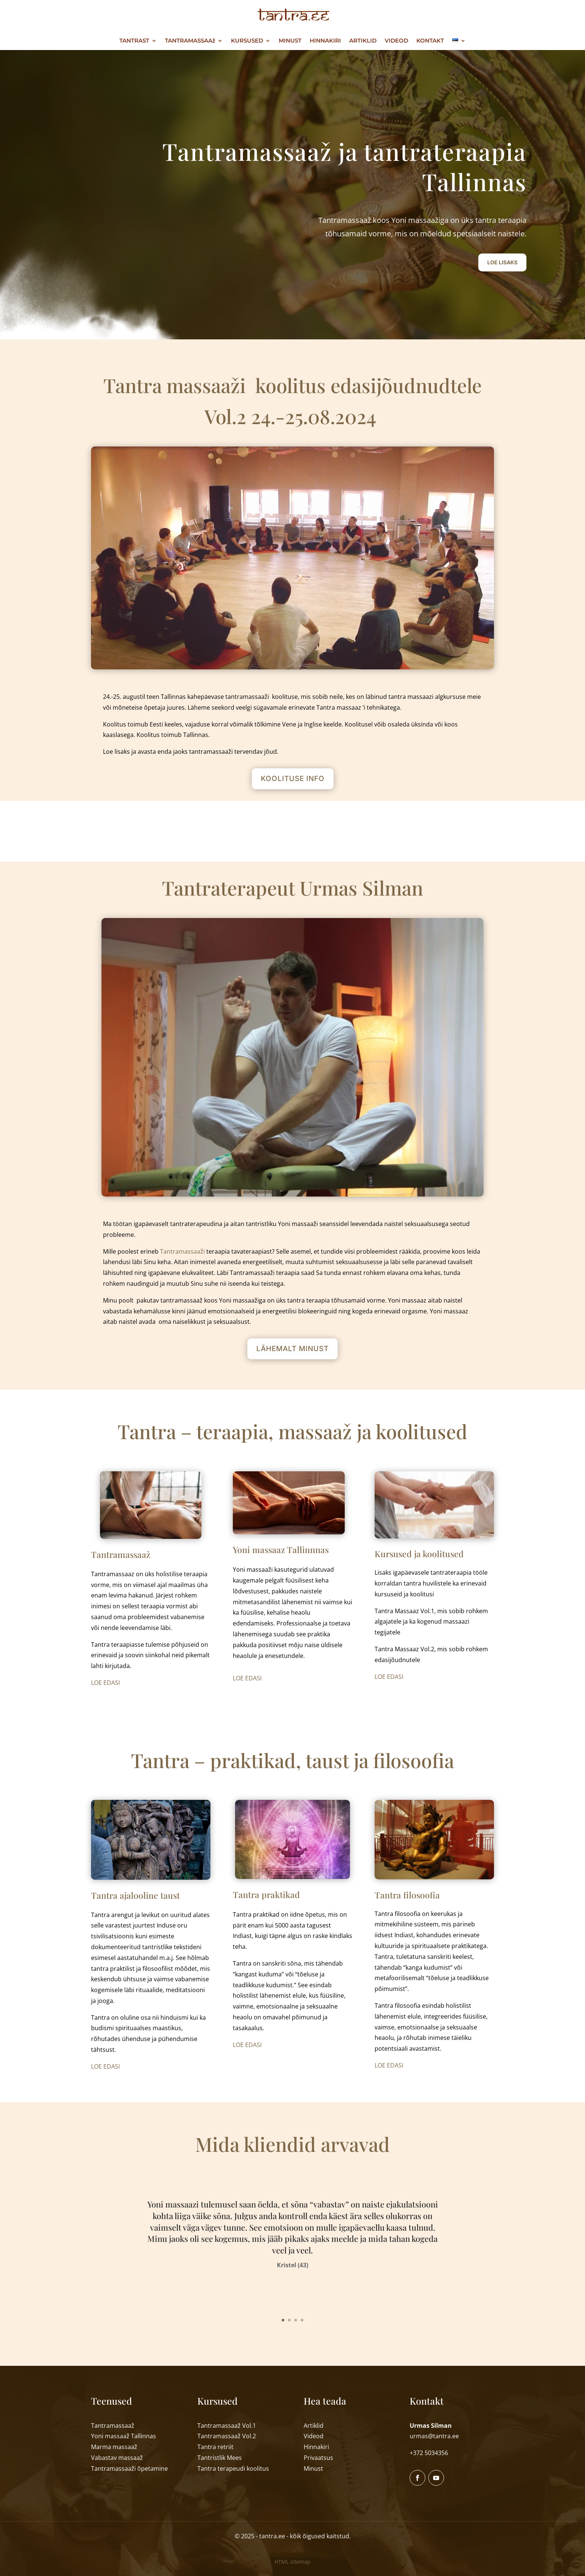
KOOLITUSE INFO (293, 778)
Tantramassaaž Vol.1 (226, 2425)
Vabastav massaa (117, 2458)
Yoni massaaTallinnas (123, 2436)
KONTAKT (430, 41)
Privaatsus (318, 2458)
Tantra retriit (215, 2447)
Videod (313, 2436)
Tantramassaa (129, 2468)
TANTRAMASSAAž (190, 41)
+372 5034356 (429, 2453)
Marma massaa (114, 2447)
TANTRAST (134, 41)
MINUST (290, 41)
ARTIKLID (362, 41)
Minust (313, 2468)
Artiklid (313, 2425)
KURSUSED (247, 41)
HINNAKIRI (325, 41)
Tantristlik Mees (219, 2458)
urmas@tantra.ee (434, 2436)
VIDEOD (396, 41)
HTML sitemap (292, 2561)
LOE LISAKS (502, 262)
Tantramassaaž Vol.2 (226, 2436)
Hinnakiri (316, 2447)
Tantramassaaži (182, 1251)
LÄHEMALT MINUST (292, 1348)
